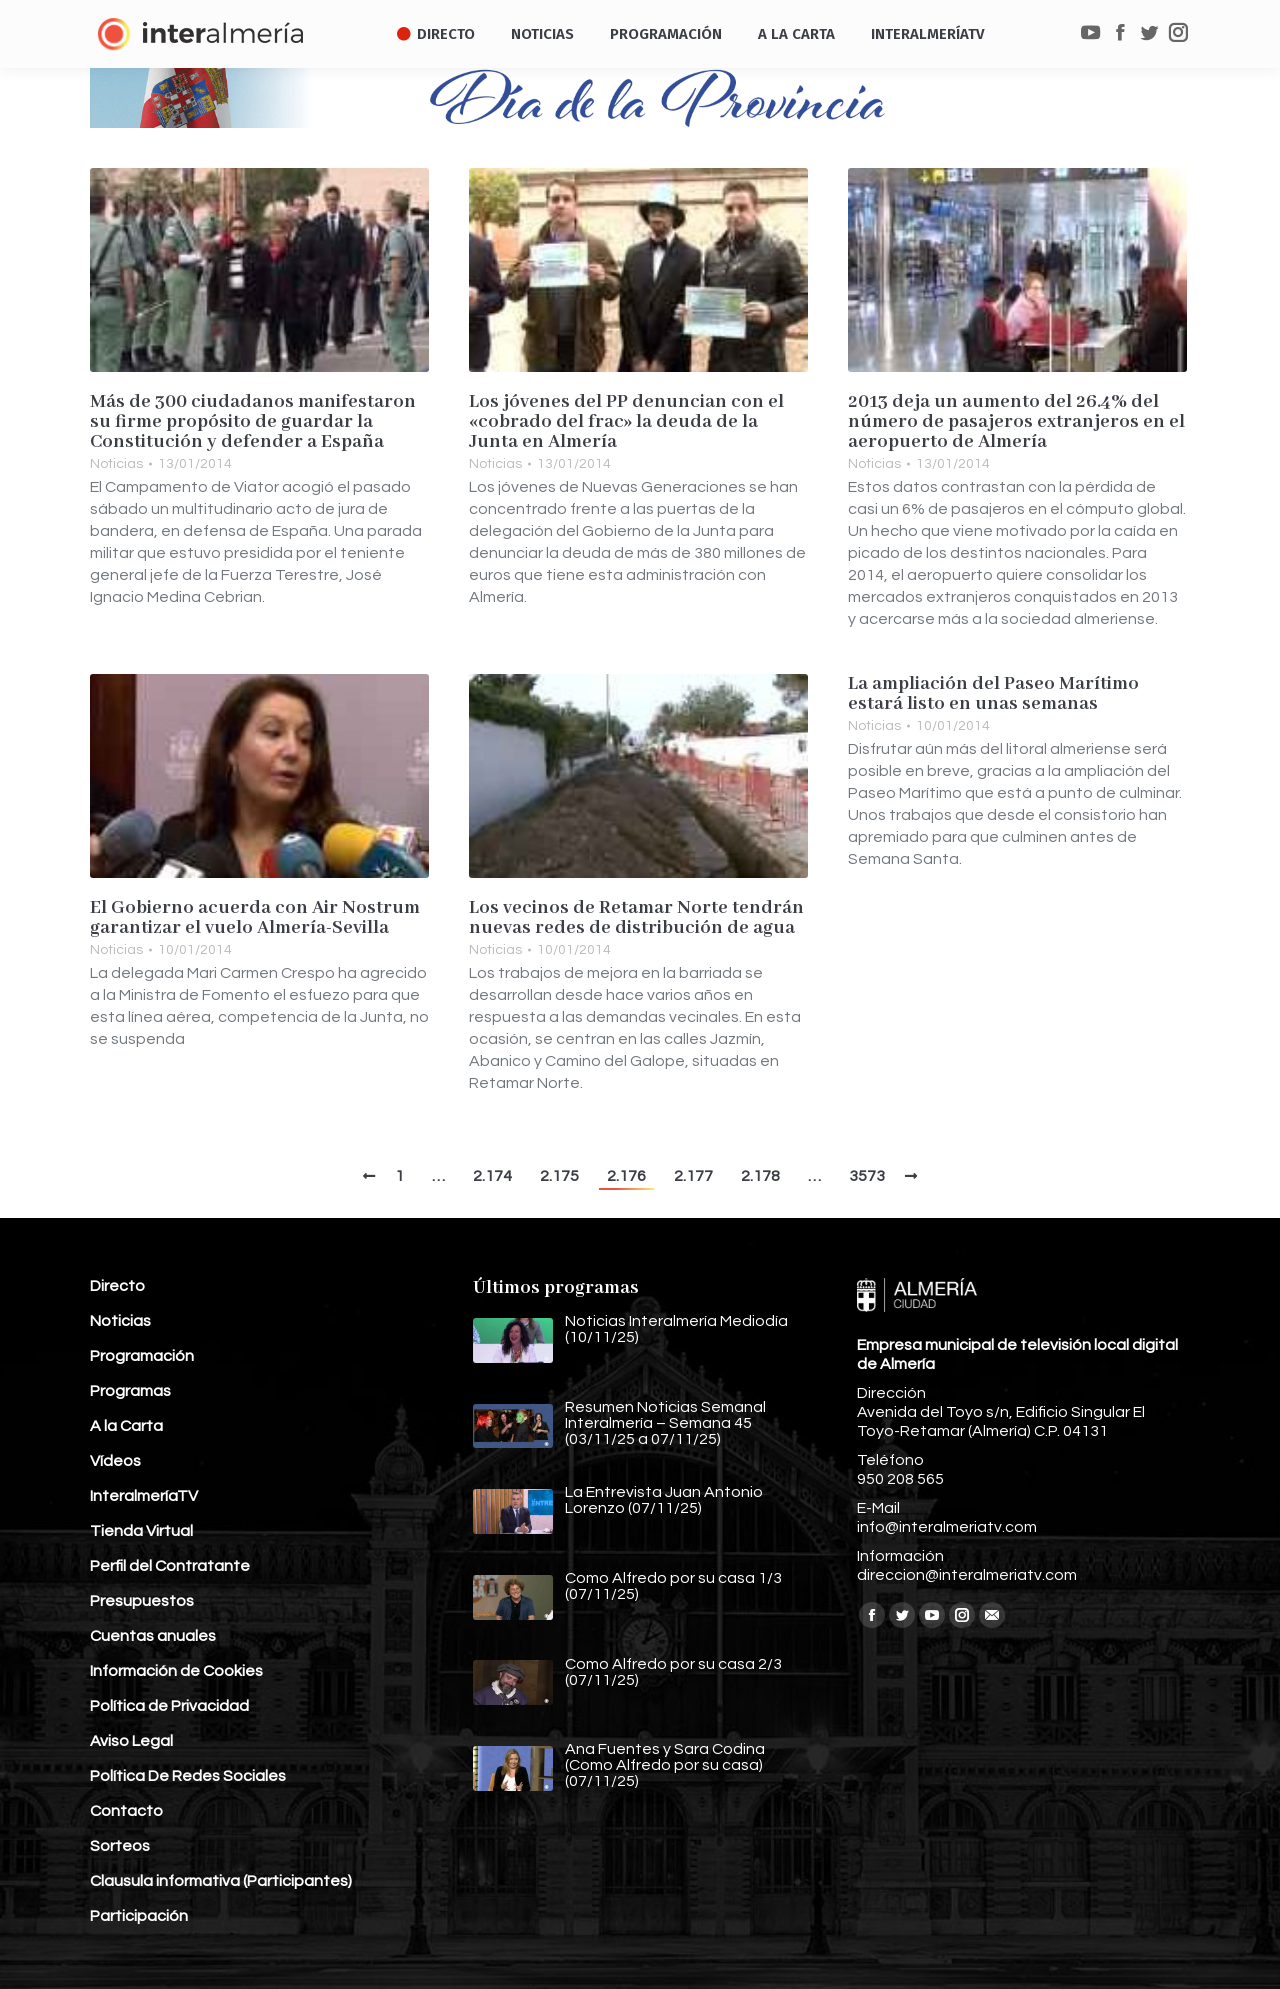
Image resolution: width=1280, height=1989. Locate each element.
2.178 (760, 1176)
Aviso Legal (131, 1741)
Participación (139, 1916)
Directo (117, 1286)
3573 (867, 1176)
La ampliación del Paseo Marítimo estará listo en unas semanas (993, 694)
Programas (130, 1391)
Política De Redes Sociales (188, 1776)
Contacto (126, 1811)
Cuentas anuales (153, 1636)
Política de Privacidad (169, 1706)
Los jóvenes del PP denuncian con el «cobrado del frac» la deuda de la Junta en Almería (626, 422)
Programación (142, 1356)
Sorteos (120, 1846)
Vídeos (115, 1461)
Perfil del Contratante (170, 1566)
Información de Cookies (176, 1671)
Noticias (116, 464)
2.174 (492, 1176)
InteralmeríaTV (144, 1496)
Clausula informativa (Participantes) (221, 1881)
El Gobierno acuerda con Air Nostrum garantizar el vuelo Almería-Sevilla (255, 918)
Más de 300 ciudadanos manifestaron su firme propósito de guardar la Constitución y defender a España (253, 422)
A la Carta (126, 1426)
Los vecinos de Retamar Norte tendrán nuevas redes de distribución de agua (636, 918)
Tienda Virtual (141, 1531)
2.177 (693, 1176)
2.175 (559, 1176)
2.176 (626, 1176)
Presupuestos (142, 1601)
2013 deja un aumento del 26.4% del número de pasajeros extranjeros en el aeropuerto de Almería (1016, 422)
